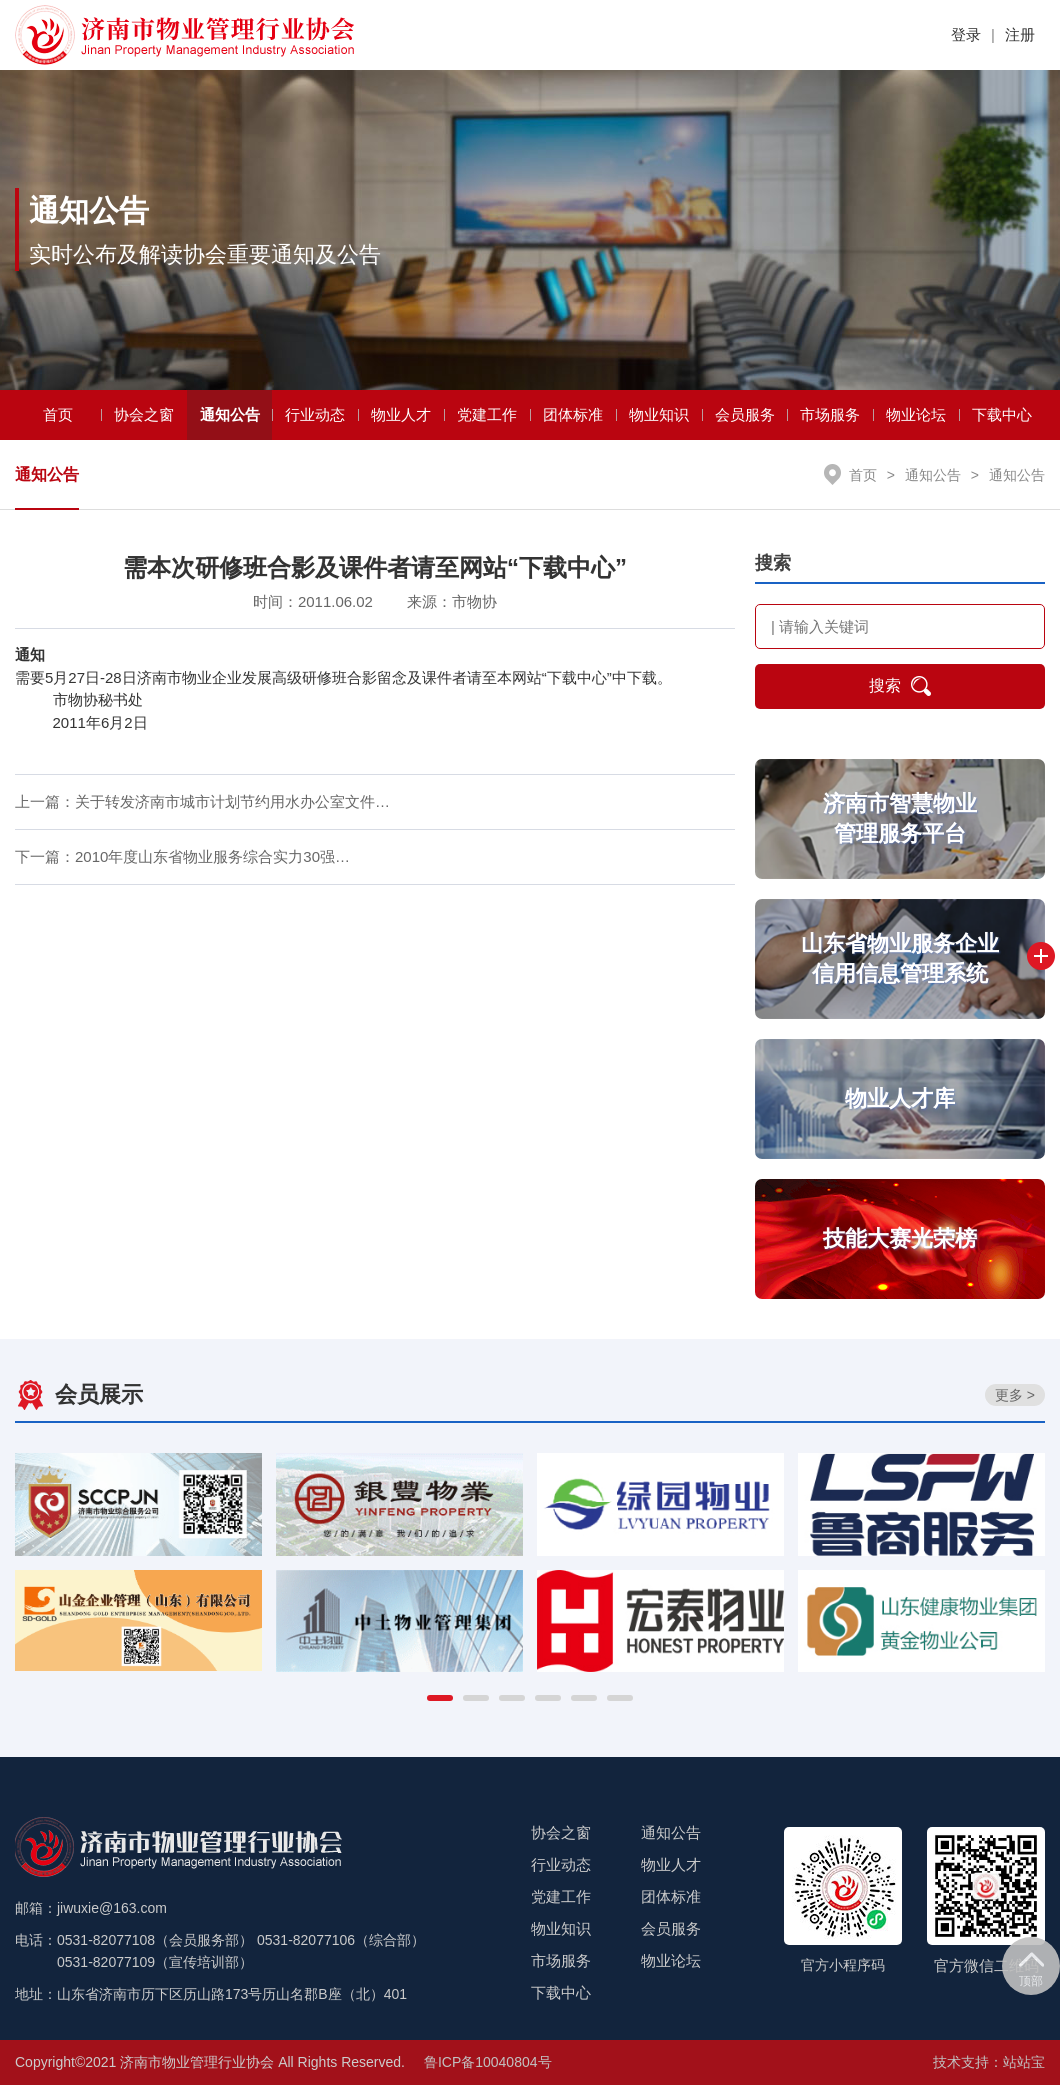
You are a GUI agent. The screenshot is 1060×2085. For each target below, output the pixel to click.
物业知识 (659, 414)
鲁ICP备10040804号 (488, 2062)
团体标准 (573, 414)
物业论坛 (916, 414)
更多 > (1015, 1395)
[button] (440, 1698)
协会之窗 (144, 414)
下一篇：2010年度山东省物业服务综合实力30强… (182, 857)
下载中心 (1002, 414)
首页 (58, 414)
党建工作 (487, 414)
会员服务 (745, 414)
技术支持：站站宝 (989, 2062)
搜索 (900, 687)
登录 (966, 34)
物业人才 (401, 414)
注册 (1020, 34)
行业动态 (315, 414)
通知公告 (230, 414)
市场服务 (830, 414)
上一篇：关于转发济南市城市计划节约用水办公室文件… (202, 802)
